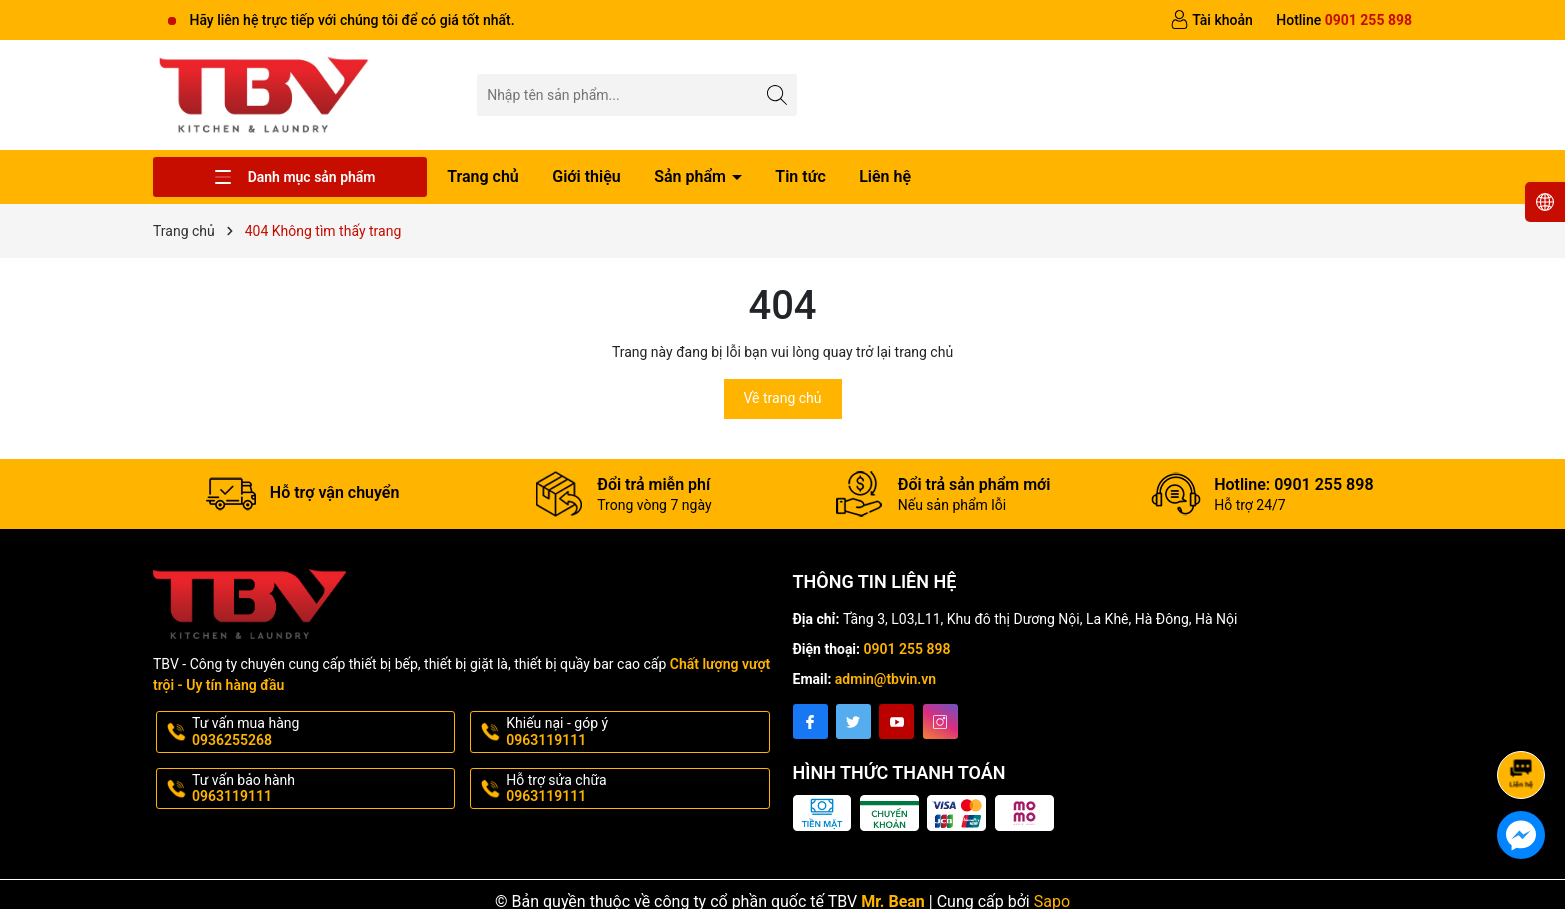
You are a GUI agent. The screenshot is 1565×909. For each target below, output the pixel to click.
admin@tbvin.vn (885, 679)
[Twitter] (853, 721)
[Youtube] (896, 721)
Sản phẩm (692, 176)
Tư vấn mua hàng (321, 732)
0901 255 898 (907, 649)
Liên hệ (885, 176)
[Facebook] (810, 721)
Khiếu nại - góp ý (635, 732)
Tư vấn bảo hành (321, 789)
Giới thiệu (586, 176)
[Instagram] (940, 721)
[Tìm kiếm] (776, 94)
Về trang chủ (783, 398)
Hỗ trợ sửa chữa (635, 789)
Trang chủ (483, 176)
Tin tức (800, 176)
